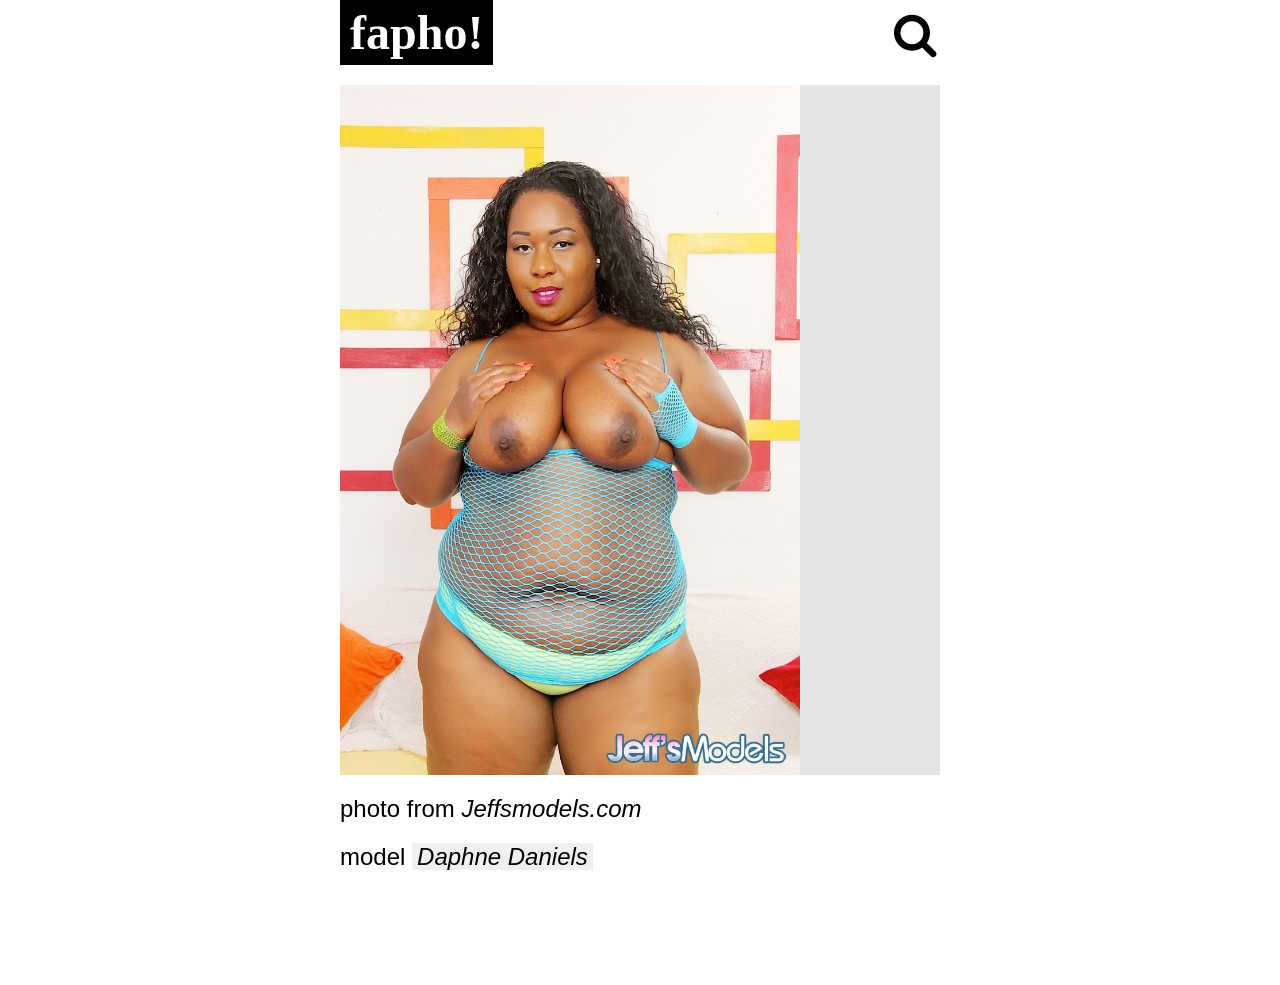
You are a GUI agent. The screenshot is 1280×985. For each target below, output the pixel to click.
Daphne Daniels (502, 856)
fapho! (416, 32)
